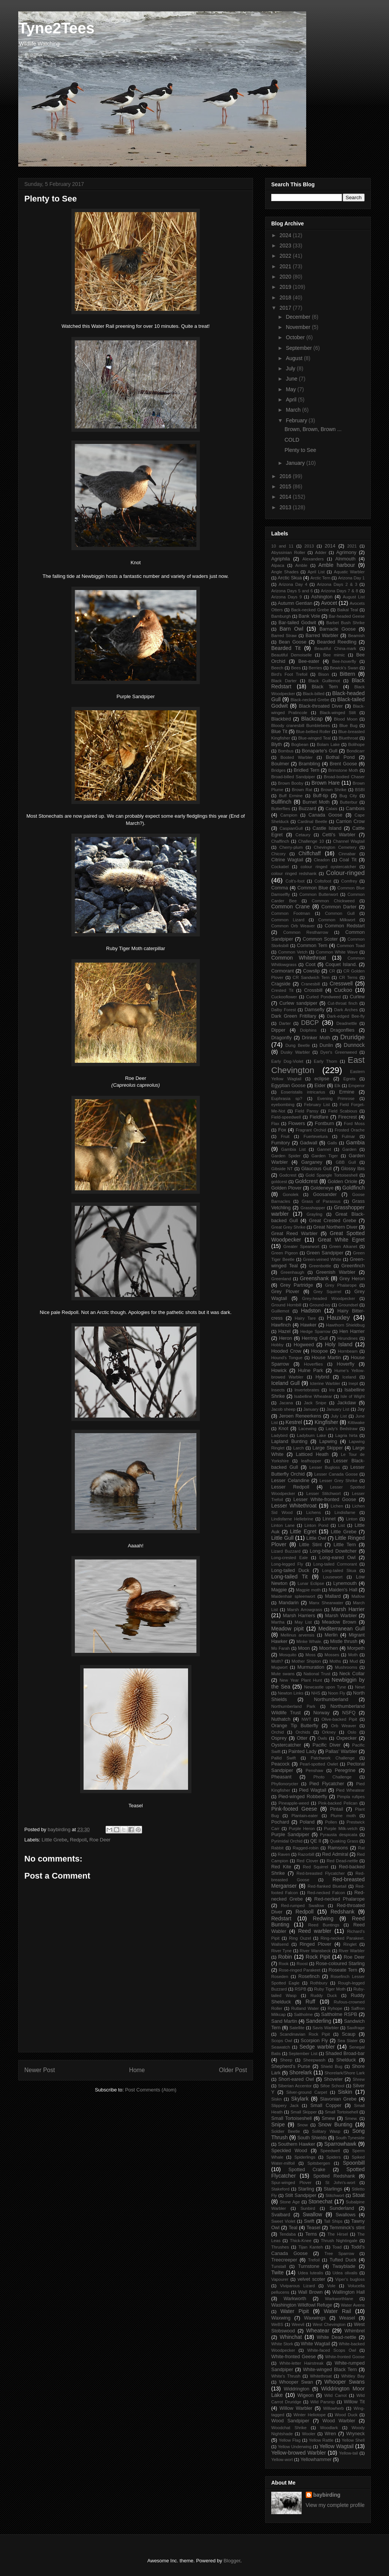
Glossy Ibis (353, 1168)
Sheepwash (314, 2060)
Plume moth (343, 1815)
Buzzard (307, 808)
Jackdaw (346, 1402)
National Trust (317, 1673)
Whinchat (291, 2337)
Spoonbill (354, 2163)
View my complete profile (335, 2505)
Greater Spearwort (301, 1246)
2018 (286, 297)
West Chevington (329, 2324)
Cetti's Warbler (338, 834)
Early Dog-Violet (287, 1061)
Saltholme (303, 2014)
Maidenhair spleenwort (293, 1596)
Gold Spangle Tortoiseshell (331, 1175)
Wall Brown (310, 2292)
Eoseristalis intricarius (303, 1092)
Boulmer (280, 763)
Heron (285, 1338)
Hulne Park (310, 1370)
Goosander (325, 1194)
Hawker (308, 1325)
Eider (320, 1085)
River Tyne (281, 1950)
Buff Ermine (291, 795)
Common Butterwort (318, 894)
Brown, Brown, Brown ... (313, 429)
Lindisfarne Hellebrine (292, 1519)
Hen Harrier (352, 1331)
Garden (349, 1149)
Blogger (231, 2560)
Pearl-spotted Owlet (319, 1764)
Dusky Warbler (295, 1052)
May (291, 389)
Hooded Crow (286, 1351)
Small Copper (326, 2105)
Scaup (349, 2034)
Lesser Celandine (290, 1480)
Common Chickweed (333, 901)
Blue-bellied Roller (313, 731)
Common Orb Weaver (293, 926)
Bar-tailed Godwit (297, 622)
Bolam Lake (328, 744)
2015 (286, 486)
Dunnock (354, 1045)
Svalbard (280, 2214)
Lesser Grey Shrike (338, 1480)
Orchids (303, 1732)
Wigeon (305, 2395)
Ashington (321, 597)
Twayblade (343, 2266)
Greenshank (314, 1278)
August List (354, 597)
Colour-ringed (345, 873)
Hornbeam (347, 1351)
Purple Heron (302, 1828)
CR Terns (348, 977)
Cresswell (341, 983)
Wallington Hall (348, 2292)
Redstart (281, 1918)
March (294, 410)
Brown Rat (302, 789)
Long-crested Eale (289, 1557)
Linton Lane (282, 1525)
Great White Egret (341, 1240)
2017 (286, 308)
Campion (288, 815)
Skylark (299, 2099)
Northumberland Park (293, 1706)
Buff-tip (320, 795)
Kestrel (293, 1422)
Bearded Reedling (337, 642)
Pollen (331, 1822)
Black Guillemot (324, 680)
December (299, 317)
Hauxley (338, 1317)
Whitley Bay (353, 2376)
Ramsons (338, 1848)
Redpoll (78, 1840)
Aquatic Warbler (349, 572)
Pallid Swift (283, 1758)
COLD (292, 440)
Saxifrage (356, 2027)
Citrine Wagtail (287, 859)
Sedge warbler (317, 2047)
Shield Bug (331, 2066)
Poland (307, 1822)
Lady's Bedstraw (341, 1428)
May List (303, 1622)
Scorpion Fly (314, 2040)
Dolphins (308, 1030)
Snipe (278, 2124)
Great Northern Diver (335, 1227)
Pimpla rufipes (351, 1796)
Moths (335, 1661)
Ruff (310, 2001)
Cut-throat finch (342, 1003)
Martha (278, 1622)
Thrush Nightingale (339, 2240)
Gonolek (291, 1194)
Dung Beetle (297, 1045)
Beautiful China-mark (335, 648)
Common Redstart (345, 925)
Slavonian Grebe (338, 2099)
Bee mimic (334, 655)
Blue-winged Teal (314, 738)
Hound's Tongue (286, 1357)
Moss (310, 1654)
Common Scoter (320, 939)
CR (332, 971)
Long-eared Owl (337, 1557)
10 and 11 (282, 546)
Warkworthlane (339, 2298)
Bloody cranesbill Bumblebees (300, 725)
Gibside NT (282, 1168)
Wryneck (355, 2433)
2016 (286, 476)
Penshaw (314, 1770)
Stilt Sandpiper (300, 2195)
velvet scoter (311, 2279)
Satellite (297, 2027)
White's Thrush (285, 2376)
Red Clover (307, 1860)
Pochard (280, 1822)
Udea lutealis (310, 2273)
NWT (306, 1719)
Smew (328, 2118)
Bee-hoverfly (344, 661)
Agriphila (280, 559)
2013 (286, 507)
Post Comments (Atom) (150, 2090)
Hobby (277, 1344)
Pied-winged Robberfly (302, 1796)
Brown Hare (326, 783)
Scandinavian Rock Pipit (305, 2034)
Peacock (280, 1764)
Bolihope (356, 744)
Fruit (285, 1136)
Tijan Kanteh (310, 2247)
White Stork (282, 2344)
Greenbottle (320, 1266)
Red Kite (281, 1866)
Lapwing (328, 1441)
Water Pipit (294, 2311)
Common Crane (290, 906)
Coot (310, 964)
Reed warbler (315, 1931)
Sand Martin (284, 2021)
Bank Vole (309, 616)
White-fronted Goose (345, 2356)
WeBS (277, 2324)
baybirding (327, 2495)
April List (316, 572)
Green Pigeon (284, 1253)
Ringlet (350, 1944)
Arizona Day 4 (292, 584)
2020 (286, 277)
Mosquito (287, 1654)
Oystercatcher (286, 1745)
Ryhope (334, 2008)
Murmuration (310, 1667)
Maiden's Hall (343, 1589)
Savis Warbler (325, 2027)
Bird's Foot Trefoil (289, 674)
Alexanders (313, 559)
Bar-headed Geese (347, 616)
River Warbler (351, 1950)
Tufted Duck (343, 2260)
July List (339, 1416)
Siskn (276, 2099)
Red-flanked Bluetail (327, 1886)
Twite (277, 2272)
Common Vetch (293, 952)
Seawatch (280, 2047)
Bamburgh (281, 616)
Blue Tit (279, 731)
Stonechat (320, 2201)
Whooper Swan (296, 2382)
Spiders (333, 2157)
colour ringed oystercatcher (328, 866)
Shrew (359, 2079)
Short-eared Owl (296, 2079)
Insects (278, 1390)
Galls (332, 1143)
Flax (275, 1123)
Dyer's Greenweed (338, 1052)
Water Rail (337, 2311)
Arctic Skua (290, 578)
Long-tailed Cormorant (335, 1564)
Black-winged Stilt (338, 712)
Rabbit (277, 1848)
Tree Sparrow (339, 2253)
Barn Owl (292, 629)
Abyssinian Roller (288, 552)
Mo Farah (280, 1648)
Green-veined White (322, 1259)
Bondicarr (355, 751)
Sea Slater (347, 2040)
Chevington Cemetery (335, 847)
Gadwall (308, 1143)
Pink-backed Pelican (338, 1803)
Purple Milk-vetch (340, 1828)
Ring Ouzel (300, 1938)
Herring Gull (315, 1338)
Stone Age (290, 2202)
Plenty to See (300, 450)
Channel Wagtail (349, 841)
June (292, 379)
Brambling (309, 763)
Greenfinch (353, 1265)
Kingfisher (326, 1422)
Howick (279, 1370)
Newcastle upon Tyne (325, 1687)
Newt (360, 1687)
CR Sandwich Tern (311, 977)
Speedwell (330, 2150)
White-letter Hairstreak (302, 2363)
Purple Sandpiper (290, 1834)
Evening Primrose (335, 1098)
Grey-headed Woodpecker (328, 1298)
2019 (286, 287)
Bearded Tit (285, 648)
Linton (351, 1519)
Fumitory (280, 1143)
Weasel (347, 2318)
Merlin (330, 1635)
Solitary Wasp (326, 2131)
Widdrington (296, 2389)
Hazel (284, 1331)
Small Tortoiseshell (291, 2118)
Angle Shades (285, 572)
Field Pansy (306, 1111)
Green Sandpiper (325, 1253)
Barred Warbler (321, 635)
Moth (353, 1654)
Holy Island (339, 1344)
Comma (279, 888)
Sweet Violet (283, 2221)
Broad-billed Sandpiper (293, 776)
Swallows (345, 2214)
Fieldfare (319, 1117)
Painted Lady (302, 1751)
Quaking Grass (344, 1841)
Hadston (311, 1311)
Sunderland (342, 2208)
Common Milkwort (336, 919)
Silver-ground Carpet (306, 2092)
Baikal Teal (347, 609)
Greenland (281, 1278)
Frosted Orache (350, 1130)
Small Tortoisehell (341, 2112)
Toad (337, 2247)
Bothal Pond (340, 757)
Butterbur (348, 802)
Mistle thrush (343, 1641)
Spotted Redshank (334, 2176)
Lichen (336, 1506)
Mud (353, 1661)
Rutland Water (305, 2008)
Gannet (324, 1149)
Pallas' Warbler (341, 1751)
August (295, 358)
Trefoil (314, 2260)
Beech (277, 668)
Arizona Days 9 (286, 597)
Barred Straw (284, 635)
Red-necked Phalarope (339, 1899)
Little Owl (316, 1538)
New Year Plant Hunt (301, 1680)
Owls (322, 1738)
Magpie (279, 1589)
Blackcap (312, 719)
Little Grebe (54, 1840)
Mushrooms (346, 1667)
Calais (331, 808)
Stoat (358, 2195)
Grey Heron (352, 1278)
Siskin (345, 2092)
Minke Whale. (309, 1641)
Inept (353, 1383)
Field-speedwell (286, 1117)
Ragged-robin (306, 1848)
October (296, 337)
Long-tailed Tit (289, 1577)
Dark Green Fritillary (293, 1016)
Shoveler (333, 2079)
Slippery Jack (285, 2105)
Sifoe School (332, 2085)
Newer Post (39, 2070)
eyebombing (282, 1104)
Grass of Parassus (321, 1201)
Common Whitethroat (298, 958)
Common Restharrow (305, 932)
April (292, 400)
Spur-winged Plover (291, 2182)
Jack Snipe (315, 1403)
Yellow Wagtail (336, 2446)
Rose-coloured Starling (340, 1963)
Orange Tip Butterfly (294, 1725)
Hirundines (347, 1338)
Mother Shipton (306, 1661)
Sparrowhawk (340, 2144)
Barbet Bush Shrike (345, 622)
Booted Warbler (296, 757)
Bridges (278, 770)
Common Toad (351, 945)
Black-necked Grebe (310, 699)
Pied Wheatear (350, 1790)
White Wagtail (315, 2343)
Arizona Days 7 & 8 (339, 591)
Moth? (277, 1661)
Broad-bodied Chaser (344, 776)
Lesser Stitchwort (323, 1493)
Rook (284, 1963)
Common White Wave (337, 952)
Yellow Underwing (295, 2446)
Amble (301, 565)
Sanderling (318, 2021)
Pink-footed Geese (294, 1809)
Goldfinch (353, 1188)
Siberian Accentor (295, 2085)
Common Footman (290, 913)
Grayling (315, 1214)
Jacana (286, 1403)
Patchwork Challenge (333, 1758)
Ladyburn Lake (311, 1435)
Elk (338, 1085)
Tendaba (288, 2234)
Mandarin (288, 1602)
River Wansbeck (315, 1950)
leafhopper (311, 1461)
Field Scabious (342, 1111)
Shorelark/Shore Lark (344, 2073)
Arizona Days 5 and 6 (292, 591)
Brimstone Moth (343, 770)
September (299, 348)
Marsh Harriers (299, 1615)
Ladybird (279, 1435)
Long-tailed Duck (290, 1570)
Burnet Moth (316, 802)
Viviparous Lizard (297, 2285)
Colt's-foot (295, 881)
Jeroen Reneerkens (300, 1416)
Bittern (347, 674)
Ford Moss (354, 1123)
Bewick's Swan (344, 668)
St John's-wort (340, 2182)
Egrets (349, 1078)
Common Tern (312, 945)
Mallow (358, 1596)
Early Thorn (325, 1061)
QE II (315, 1841)
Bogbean (299, 744)
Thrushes (280, 2247)
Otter (302, 1738)
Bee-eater (308, 661)
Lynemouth (345, 1583)
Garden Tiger (325, 1155)
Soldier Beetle (285, 2131)
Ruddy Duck (323, 1995)
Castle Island (327, 828)
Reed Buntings (323, 1925)
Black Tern (325, 686)
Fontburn (324, 1123)
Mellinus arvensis (297, 1635)
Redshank (342, 1912)
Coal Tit (347, 859)
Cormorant (282, 971)
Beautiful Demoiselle (291, 655)
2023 (286, 245)
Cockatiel (280, 866)
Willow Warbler (296, 2408)
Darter (285, 1023)
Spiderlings (304, 2157)
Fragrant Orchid (311, 1130)
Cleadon (322, 860)
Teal (293, 2227)
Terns (311, 2234)
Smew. (351, 2118)
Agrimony (346, 552)
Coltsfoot (323, 881)
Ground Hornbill (286, 1305)
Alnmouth (345, 559)
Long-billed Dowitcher (333, 1551)
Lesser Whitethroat (294, 1506)
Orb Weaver (343, 1725)
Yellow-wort (282, 2459)
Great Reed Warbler (294, 1233)
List (341, 1525)
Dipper (278, 1030)
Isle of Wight (352, 1396)
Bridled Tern (306, 770)
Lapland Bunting (289, 1441)
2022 (286, 256)
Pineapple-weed (293, 1803)
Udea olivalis (344, 2273)
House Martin (326, 1357)
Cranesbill (310, 984)
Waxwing (281, 2318)
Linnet (329, 1519)
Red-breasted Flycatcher (321, 1873)
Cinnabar (347, 853)
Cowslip (311, 971)
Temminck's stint (347, 2227)
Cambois (355, 808)
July (291, 368)
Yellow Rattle (321, 2440)
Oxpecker (346, 1738)
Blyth (276, 744)
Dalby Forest (283, 1009)
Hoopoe (319, 1351)
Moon (304, 1648)
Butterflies (280, 808)
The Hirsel (337, 2234)
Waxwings (315, 2318)
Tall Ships (333, 2221)
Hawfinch (281, 1325)
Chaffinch (280, 841)
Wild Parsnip (322, 2402)
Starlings (333, 2189)
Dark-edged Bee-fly (346, 1016)
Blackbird (281, 719)
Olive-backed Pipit (339, 1719)
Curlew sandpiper (298, 1003)
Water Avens (353, 2305)
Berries (315, 668)
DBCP (310, 1022)
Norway (321, 1712)
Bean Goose (293, 642)
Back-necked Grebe (310, 609)
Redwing (323, 1918)
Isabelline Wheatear (313, 1396)
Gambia (355, 1142)
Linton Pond (316, 1525)
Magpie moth (308, 1590)
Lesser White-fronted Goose (324, 1499)
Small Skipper (304, 2112)
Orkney (329, 1732)
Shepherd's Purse (290, 2066)
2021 (286, 266)
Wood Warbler (339, 2420)
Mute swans (282, 1673)
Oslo (352, 1732)
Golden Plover (286, 1188)
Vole (331, 2285)
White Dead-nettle (336, 2337)
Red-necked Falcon (326, 1892)
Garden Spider (285, 1155)
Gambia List (293, 1149)
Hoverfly (345, 1364)
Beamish (356, 635)
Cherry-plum (291, 847)
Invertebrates (306, 1390)
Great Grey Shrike (288, 1227)
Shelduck (346, 2060)
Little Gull (282, 1538)
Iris (332, 1390)
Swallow (312, 2214)
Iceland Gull (285, 1383)
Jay (361, 1409)
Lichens (313, 1512)
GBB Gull (346, 1162)
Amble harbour (336, 565)
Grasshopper (312, 1207)
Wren (330, 2433)
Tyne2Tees (56, 28)
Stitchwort (335, 2195)
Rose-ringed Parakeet (300, 1970)
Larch (298, 1448)
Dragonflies (342, 1030)
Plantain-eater (304, 1815)
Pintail (336, 1809)
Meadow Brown (339, 1622)
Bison (323, 674)
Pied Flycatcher (326, 1783)
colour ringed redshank (293, 873)
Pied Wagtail (312, 1790)
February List (317, 1104)
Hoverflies (313, 1364)
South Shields (312, 2137)
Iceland (349, 1377)
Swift (309, 2221)
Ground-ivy (320, 1305)
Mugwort (279, 1667)
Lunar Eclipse (310, 1583)
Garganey (311, 1162)
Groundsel (348, 1305)
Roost (302, 1963)
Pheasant (281, 1777)
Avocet (329, 603)
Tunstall (278, 2266)
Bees (296, 668)
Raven (284, 1854)
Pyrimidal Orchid (286, 1841)
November (299, 327)
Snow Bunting (335, 2124)
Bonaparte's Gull (319, 751)
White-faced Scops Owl (331, 2350)
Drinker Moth (316, 1037)
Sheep (286, 2060)
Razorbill (306, 1854)
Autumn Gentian (295, 603)
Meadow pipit (287, 1629)
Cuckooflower (284, 997)
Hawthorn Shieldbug (345, 1325)
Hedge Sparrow (315, 1331)
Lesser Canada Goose (336, 1474)
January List (337, 1409)
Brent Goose (343, 763)
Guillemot (280, 1311)
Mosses (331, 1654)
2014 (286, 497)
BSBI (360, 789)
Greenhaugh (292, 1272)
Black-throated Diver (321, 706)
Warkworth (294, 2298)
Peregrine (345, 1770)
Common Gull (340, 913)
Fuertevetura (315, 1136)
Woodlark (329, 2427)
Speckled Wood (289, 2150)
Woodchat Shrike (289, 2427)
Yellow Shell (353, 2440)
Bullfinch (281, 802)
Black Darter (284, 680)
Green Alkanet (343, 1246)
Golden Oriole (342, 1181)
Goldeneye (322, 1188)
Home (137, 2070)
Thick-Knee (301, 2240)
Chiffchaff (310, 853)
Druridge (352, 1037)
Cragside (280, 984)
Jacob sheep (283, 1409)
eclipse (322, 1078)
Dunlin (326, 1045)
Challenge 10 (311, 841)
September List (303, 2053)
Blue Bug (348, 725)
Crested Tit (282, 990)
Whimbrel (355, 2331)
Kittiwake (356, 1422)
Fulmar (348, 1136)
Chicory (278, 853)
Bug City (348, 795)
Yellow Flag (290, 2440)
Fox (282, 1130)
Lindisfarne (345, 1512)
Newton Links (291, 1693)
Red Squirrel (315, 1867)
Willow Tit (354, 2401)
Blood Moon (345, 719)
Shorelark (300, 2072)
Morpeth (356, 1648)
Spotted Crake (306, 2169)
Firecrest (347, 1117)
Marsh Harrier (348, 1609)
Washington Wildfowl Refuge (301, 2305)
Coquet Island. (341, 964)
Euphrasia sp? (286, 1098)
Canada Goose (325, 815)
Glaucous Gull (316, 1168)
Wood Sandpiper (290, 2420)
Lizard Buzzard (285, 1551)
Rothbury (318, 1983)
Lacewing (307, 1428)
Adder (320, 552)
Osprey (279, 1738)
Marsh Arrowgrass (304, 1609)
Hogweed (304, 1344)
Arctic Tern (320, 578)
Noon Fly (336, 1693)
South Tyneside (350, 2137)
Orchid (277, 1732)
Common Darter (338, 907)
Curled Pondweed (323, 997)
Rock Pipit (318, 1957)
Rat (361, 1848)
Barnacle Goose (337, 629)
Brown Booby (290, 783)
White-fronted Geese (293, 2356)
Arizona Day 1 (351, 578)
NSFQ (349, 1712)
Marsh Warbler (341, 1615)
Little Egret (303, 1531)
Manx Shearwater (326, 1602)
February (297, 420)
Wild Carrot (335, 2395)
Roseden (279, 1976)
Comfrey (349, 881)
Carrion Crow (350, 821)
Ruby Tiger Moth (330, 1989)
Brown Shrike (333, 789)
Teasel (313, 2227)
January (296, 463)
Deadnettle (347, 1023)
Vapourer (279, 2279)
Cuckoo (343, 990)
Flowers (296, 1123)
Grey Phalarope (341, 1285)
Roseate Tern (343, 1970)
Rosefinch (308, 1976)
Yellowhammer (316, 2459)
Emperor (356, 1085)
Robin (285, 1957)
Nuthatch (280, 1719)
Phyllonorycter (284, 1783)
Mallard (332, 1596)
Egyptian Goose (288, 1085)
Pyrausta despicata (338, 1834)
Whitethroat (321, 2376)
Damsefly (314, 1009)
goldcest (279, 1181)
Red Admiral (335, 1854)
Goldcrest (306, 1181)
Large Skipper (328, 1448)
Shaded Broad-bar (345, 2053)
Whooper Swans (344, 2382)
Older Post (233, 2070)
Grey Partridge (296, 1285)
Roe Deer (100, 1840)
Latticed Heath (312, 1454)
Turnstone (308, 2266)
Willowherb (333, 2408)
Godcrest (287, 1175)
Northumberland (331, 1699)
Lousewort (333, 1577)
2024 (286, 235)
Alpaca (277, 565)
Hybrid (322, 1377)
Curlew (357, 996)
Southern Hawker (296, 2144)
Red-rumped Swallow (302, 1905)
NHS (315, 1693)
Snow (302, 2125)
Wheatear (317, 2330)
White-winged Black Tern (330, 2369)
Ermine (346, 1092)
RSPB (300, 1989)
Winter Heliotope (309, 2414)
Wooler (308, 2433)
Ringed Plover (316, 1944)
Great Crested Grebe (332, 1220)
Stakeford (280, 2189)
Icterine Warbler (325, 1383)
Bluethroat (348, 738)
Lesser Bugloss (324, 1467)
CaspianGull (291, 828)
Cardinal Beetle (312, 821)
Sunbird (307, 2208)
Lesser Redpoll (290, 1487)
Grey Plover (285, 1291)
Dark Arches (345, 1009)
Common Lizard (287, 919)
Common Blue (312, 888)
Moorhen (328, 1648)
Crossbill (313, 990)
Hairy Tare (305, 1318)
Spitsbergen (318, 2163)
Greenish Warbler (336, 1272)
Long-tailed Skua (339, 1570)
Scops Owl (281, 2040)
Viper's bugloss (350, 2279)
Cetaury (303, 834)
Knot (283, 1428)
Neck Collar (352, 1673)
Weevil (298, 2324)
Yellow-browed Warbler (298, 2453)
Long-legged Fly (287, 1564)
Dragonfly (281, 1037)
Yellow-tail (348, 2453)
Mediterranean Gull (341, 1629)
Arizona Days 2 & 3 (337, 584)
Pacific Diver (327, 1745)
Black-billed (313, 693)
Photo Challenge (332, 1777)
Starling (306, 2189)
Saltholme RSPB (339, 2014)
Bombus (286, 751)
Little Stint (310, 1544)
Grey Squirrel (327, 1291)
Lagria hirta (346, 1435)
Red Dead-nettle (342, 1860)
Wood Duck (346, 2414)
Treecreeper (284, 2260)
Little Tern (345, 1544)
